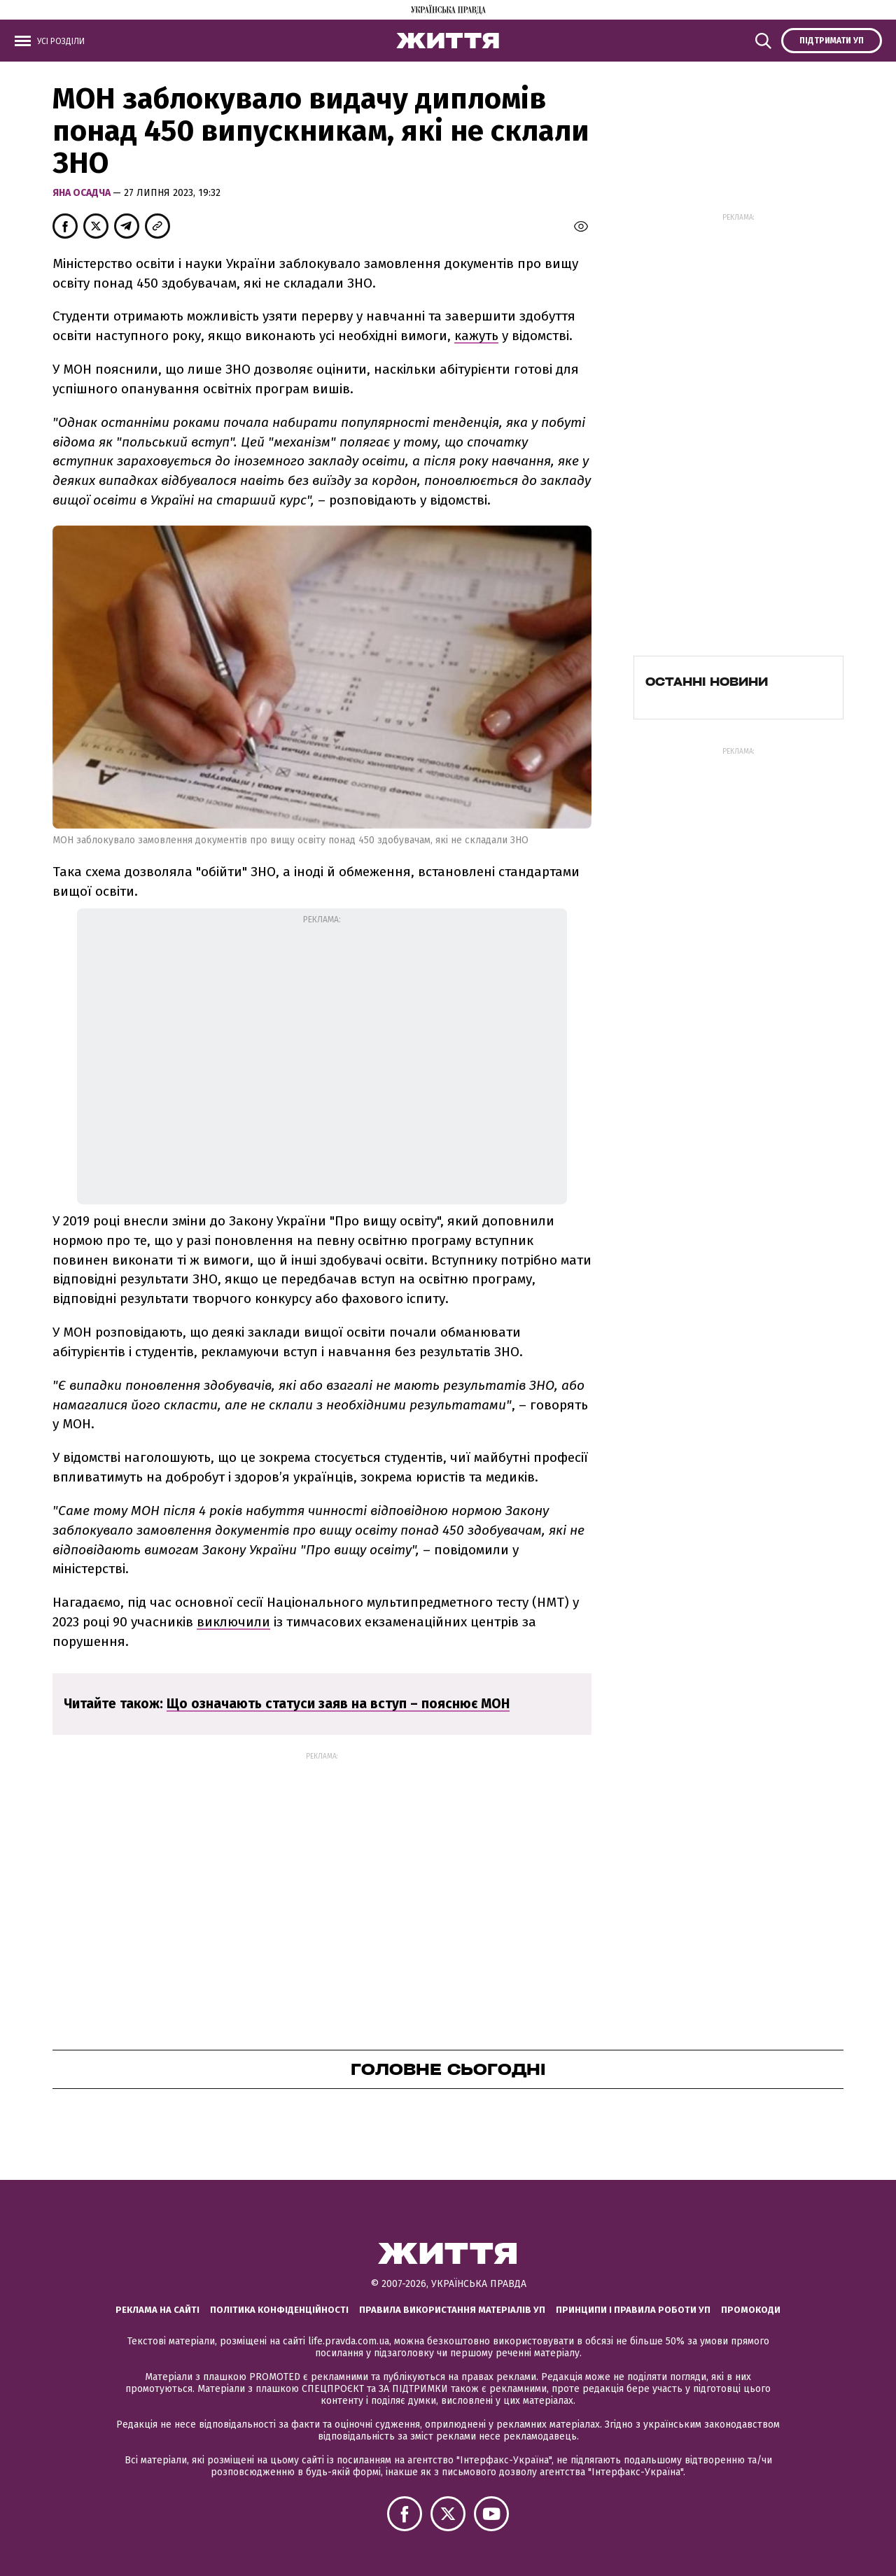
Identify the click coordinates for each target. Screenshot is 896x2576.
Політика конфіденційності (279, 2309)
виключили (233, 1622)
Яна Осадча (82, 193)
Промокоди (750, 2309)
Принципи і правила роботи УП (633, 2309)
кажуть (476, 336)
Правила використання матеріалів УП (452, 2309)
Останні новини (706, 681)
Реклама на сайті (157, 2309)
